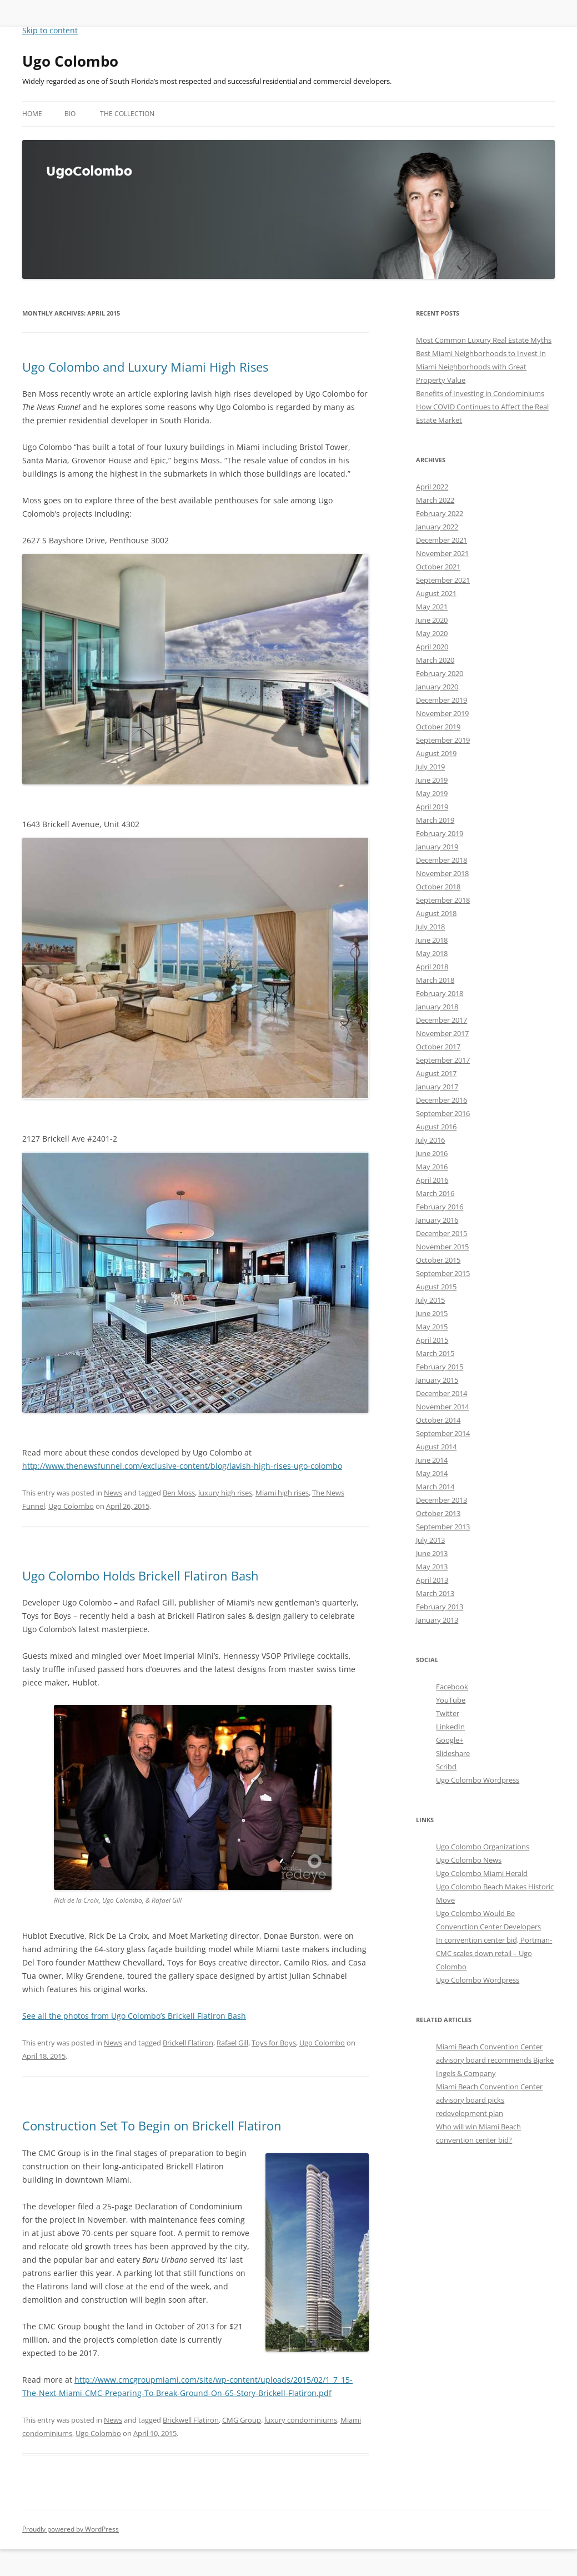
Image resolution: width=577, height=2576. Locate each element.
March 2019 (435, 820)
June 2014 (432, 1460)
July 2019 (430, 767)
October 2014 (438, 1420)
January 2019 (437, 847)
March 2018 (435, 980)
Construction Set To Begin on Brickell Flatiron (152, 2125)
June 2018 (432, 940)
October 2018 (438, 887)
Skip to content (50, 30)
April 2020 (432, 647)
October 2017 (438, 1047)
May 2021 (432, 607)
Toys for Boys (274, 2043)
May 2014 (432, 1473)
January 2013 (437, 1620)
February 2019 (439, 833)
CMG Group (241, 2420)
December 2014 (441, 1393)
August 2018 (436, 913)
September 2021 (443, 580)
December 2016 (441, 1100)
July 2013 (430, 1540)
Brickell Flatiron (188, 2043)
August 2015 (436, 1287)
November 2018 (442, 873)
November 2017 (442, 1033)
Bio (70, 113)
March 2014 (435, 1487)
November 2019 (442, 713)
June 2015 (432, 1313)
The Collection (127, 113)
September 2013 (443, 1527)
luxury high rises (225, 1493)
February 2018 (439, 993)
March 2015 (435, 1353)
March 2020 (435, 660)
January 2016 (437, 1220)
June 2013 (432, 1553)
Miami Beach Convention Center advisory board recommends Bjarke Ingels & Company (495, 2060)
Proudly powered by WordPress (70, 2529)
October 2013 (438, 1513)
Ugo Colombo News (468, 1860)
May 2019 (432, 793)
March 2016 (435, 1193)
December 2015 (441, 1233)
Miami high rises (282, 1493)
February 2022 (439, 513)
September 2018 (443, 900)
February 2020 (439, 673)
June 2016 (432, 1153)
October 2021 (438, 567)
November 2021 (442, 553)
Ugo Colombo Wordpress (477, 1780)
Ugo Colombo (70, 61)
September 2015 (443, 1273)
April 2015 (432, 1340)
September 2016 (443, 1113)
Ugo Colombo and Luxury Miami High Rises (145, 366)
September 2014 (443, 1433)
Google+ (449, 1740)
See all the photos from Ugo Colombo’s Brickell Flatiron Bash (134, 2015)
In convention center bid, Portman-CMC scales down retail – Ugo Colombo (494, 1953)
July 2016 (430, 1140)
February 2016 (439, 1207)
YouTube (450, 1700)
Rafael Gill (232, 2043)
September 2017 (443, 1060)
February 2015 (439, 1367)
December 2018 (441, 860)
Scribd (446, 1767)
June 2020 (432, 620)
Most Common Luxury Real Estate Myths (483, 340)
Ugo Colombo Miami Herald (482, 1873)
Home (32, 113)
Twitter (447, 1713)
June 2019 (432, 780)
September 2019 (443, 740)
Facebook (452, 1687)
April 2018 (432, 967)
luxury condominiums (300, 2420)
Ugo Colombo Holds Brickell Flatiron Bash (140, 1575)
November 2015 (442, 1247)
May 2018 (432, 953)
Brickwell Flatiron (191, 2420)
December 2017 (441, 1020)
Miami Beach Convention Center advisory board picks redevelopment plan (489, 2100)
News (113, 1493)
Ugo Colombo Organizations (482, 1847)
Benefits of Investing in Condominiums (480, 393)
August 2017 (436, 1073)
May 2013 (432, 1567)
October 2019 (438, 727)
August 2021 (436, 593)
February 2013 (439, 1607)
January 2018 (437, 1007)
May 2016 (432, 1167)
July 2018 (430, 927)
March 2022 (435, 500)
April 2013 (432, 1580)
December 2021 (441, 540)
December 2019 (441, 700)
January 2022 (437, 527)
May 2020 (432, 633)
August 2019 (436, 753)
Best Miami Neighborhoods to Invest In (481, 353)
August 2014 (436, 1447)
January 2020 (437, 687)
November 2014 (442, 1407)
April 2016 (432, 1180)
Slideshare (453, 1753)
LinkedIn (450, 1727)
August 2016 (436, 1127)
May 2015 (432, 1327)
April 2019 (432, 807)
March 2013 (435, 1593)
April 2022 (432, 487)
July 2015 (430, 1300)
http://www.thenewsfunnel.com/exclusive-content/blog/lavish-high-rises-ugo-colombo (182, 1465)
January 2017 (437, 1087)
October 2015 (438, 1260)
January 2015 (437, 1380)
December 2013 (441, 1500)
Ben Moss (179, 1493)
